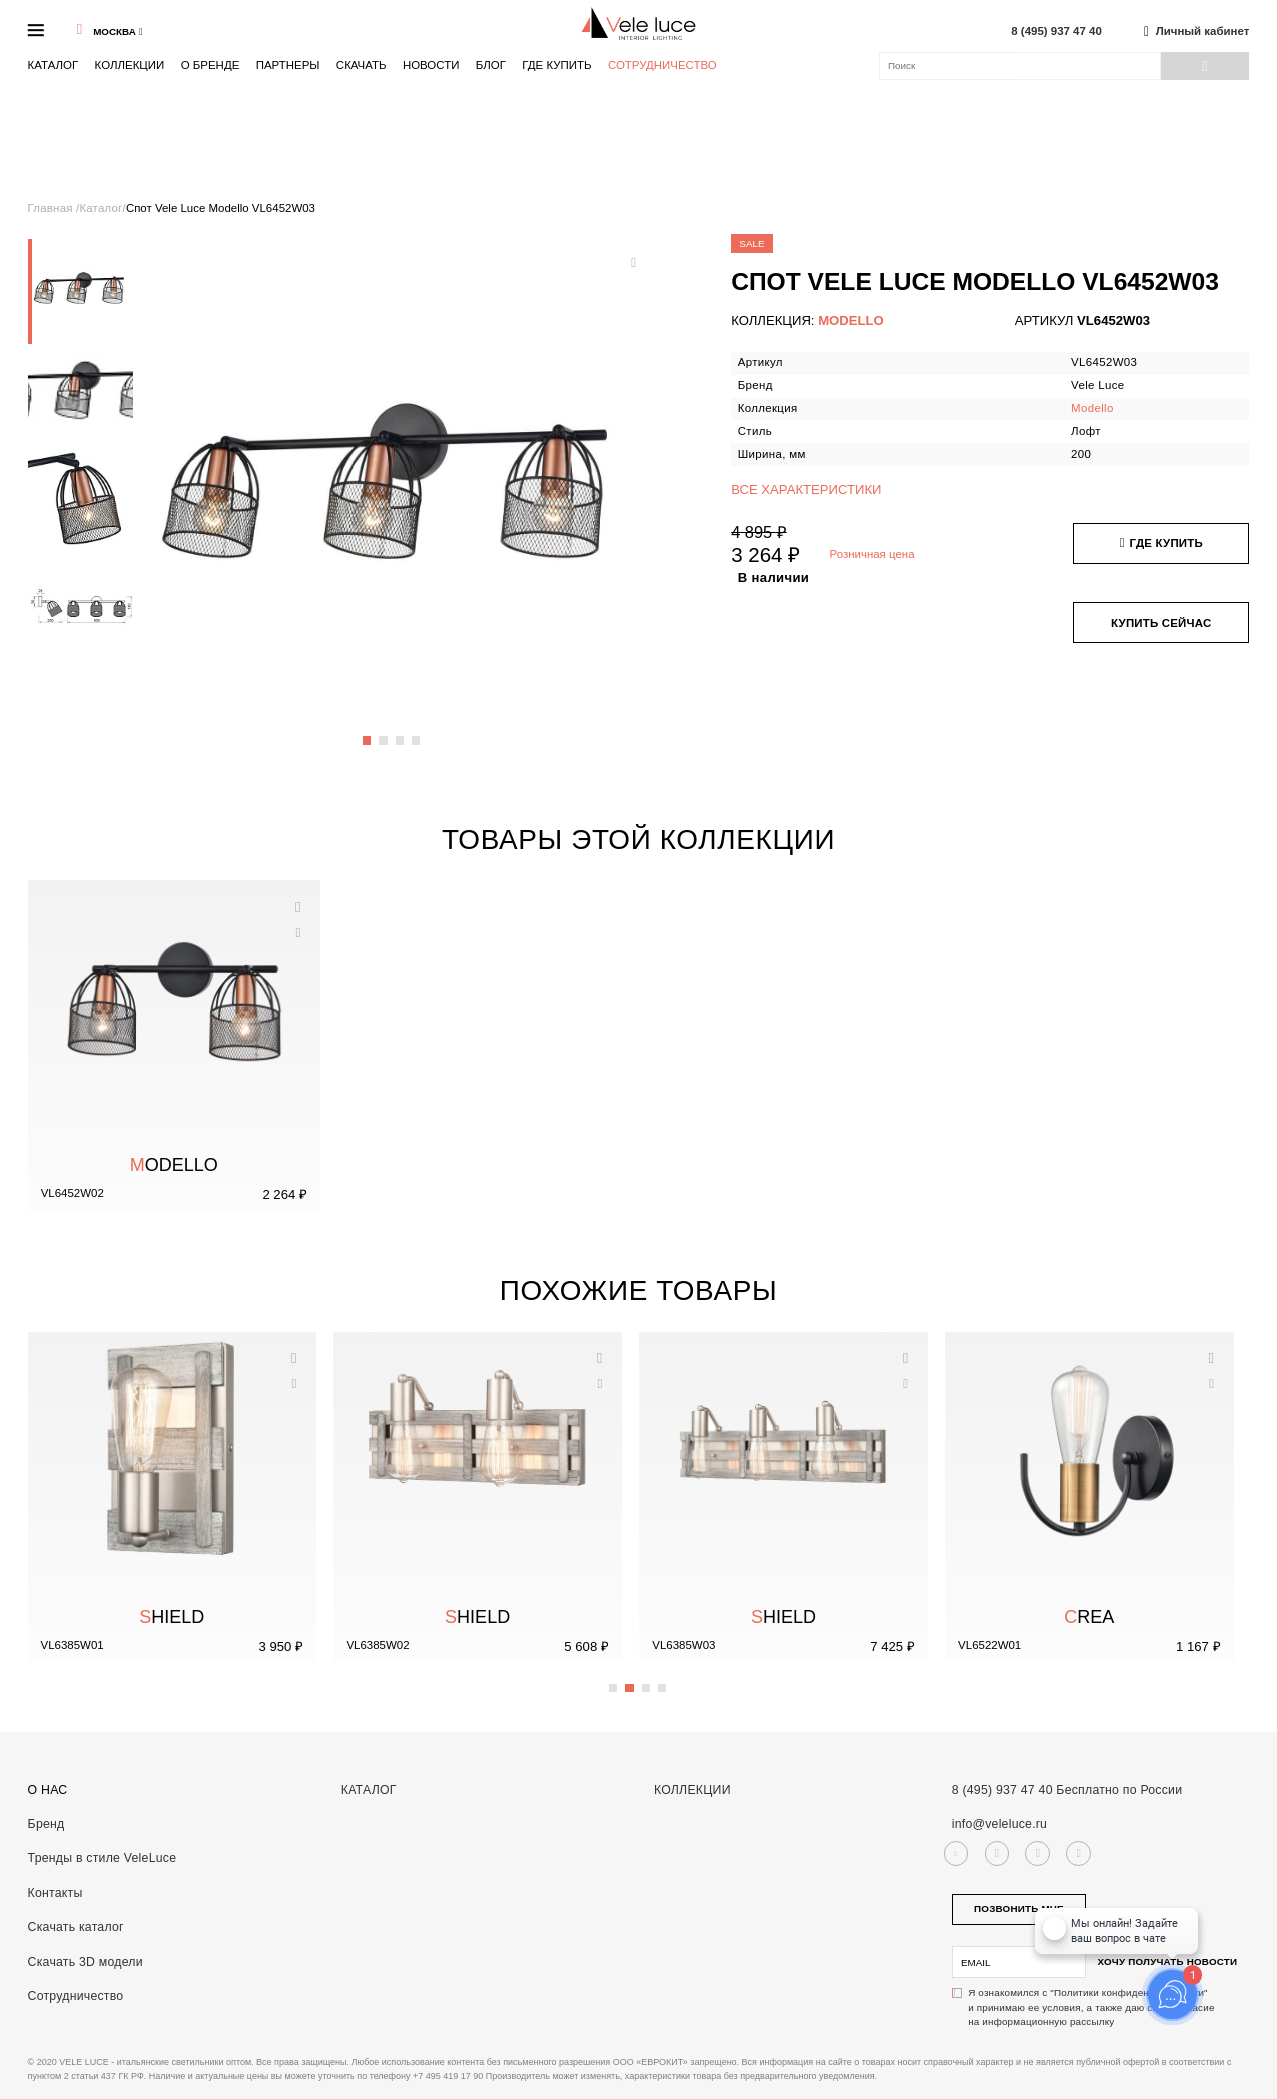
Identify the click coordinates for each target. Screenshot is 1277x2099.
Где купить (556, 65)
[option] (80, 291)
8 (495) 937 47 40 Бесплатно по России (1067, 1790)
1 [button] (368, 732)
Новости (431, 65)
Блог (491, 65)
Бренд (46, 1824)
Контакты (55, 1893)
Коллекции (130, 65)
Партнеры (288, 65)
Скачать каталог (76, 1927)
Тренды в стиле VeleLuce (102, 1858)
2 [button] (384, 732)
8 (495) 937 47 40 (1056, 31)
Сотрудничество (662, 65)
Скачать (361, 65)
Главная (52, 208)
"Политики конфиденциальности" (1128, 1992)
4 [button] (417, 732)
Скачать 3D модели (85, 1962)
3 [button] (401, 732)
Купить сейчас (1161, 623)
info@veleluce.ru (999, 1824)
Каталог (53, 65)
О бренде (210, 65)
